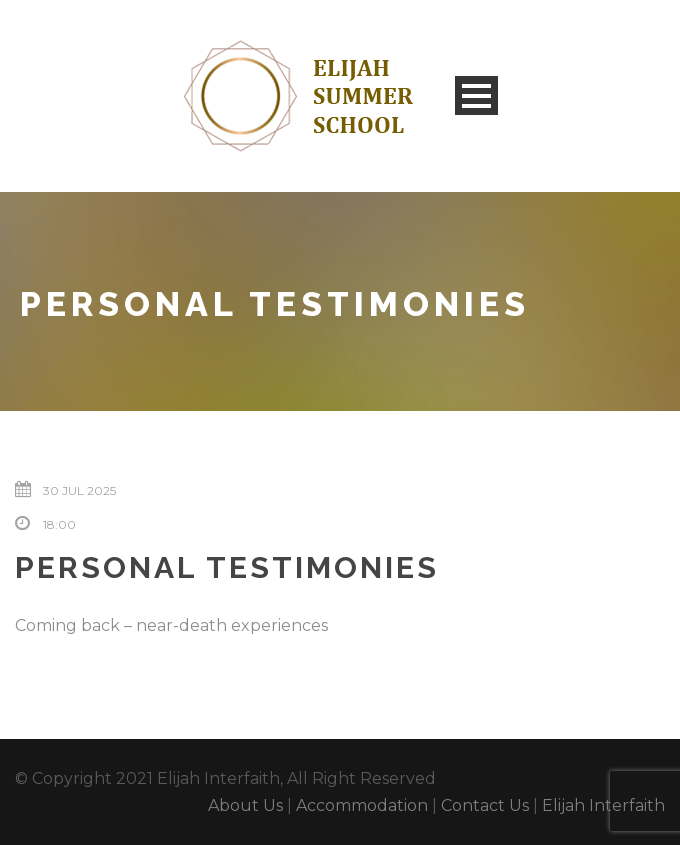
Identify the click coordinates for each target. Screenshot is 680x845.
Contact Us (485, 805)
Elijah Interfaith (603, 805)
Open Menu (476, 95)
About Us (245, 805)
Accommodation (362, 805)
